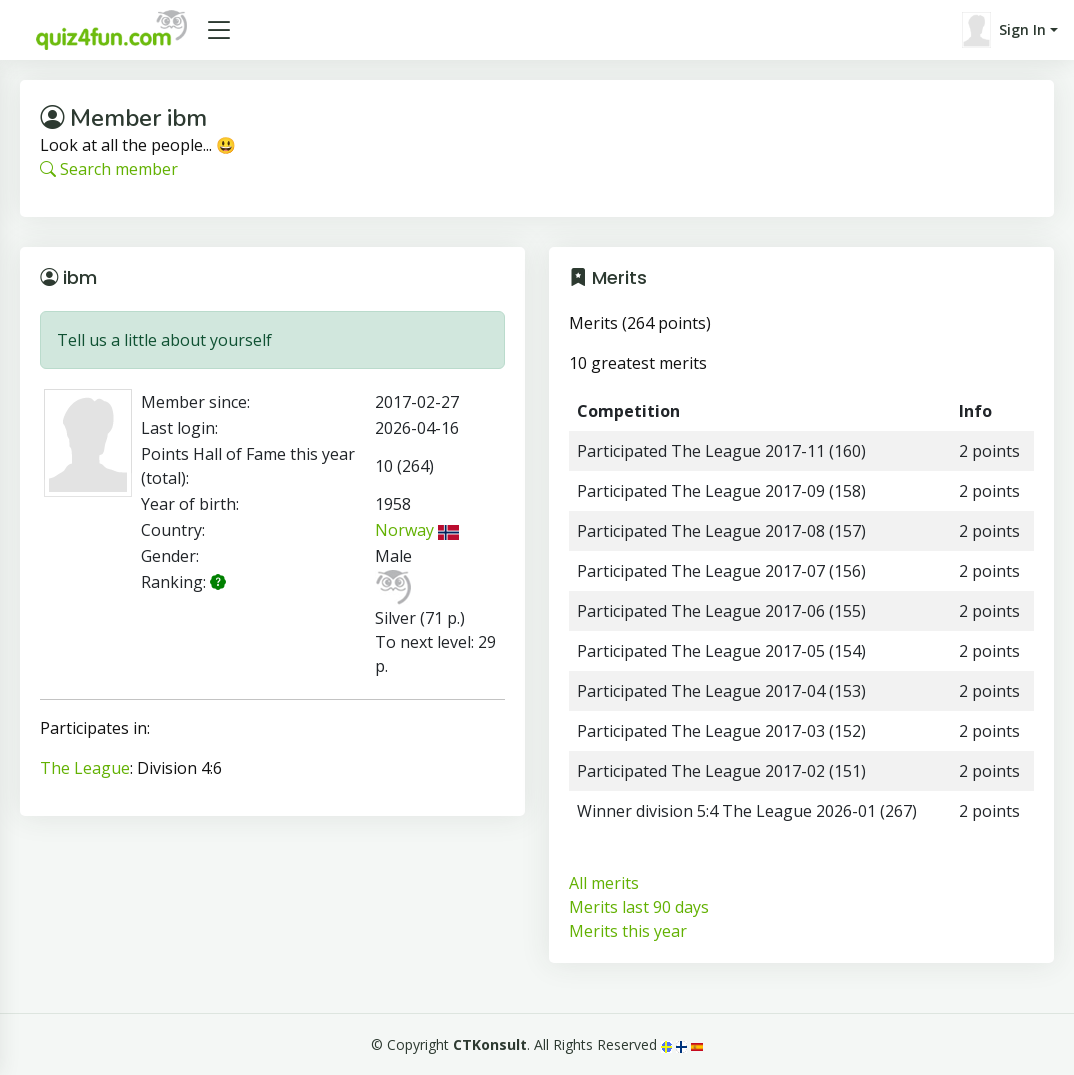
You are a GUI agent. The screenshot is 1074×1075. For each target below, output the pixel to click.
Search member (109, 169)
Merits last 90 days (639, 907)
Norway (417, 530)
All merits (604, 883)
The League (85, 768)
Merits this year (628, 931)
